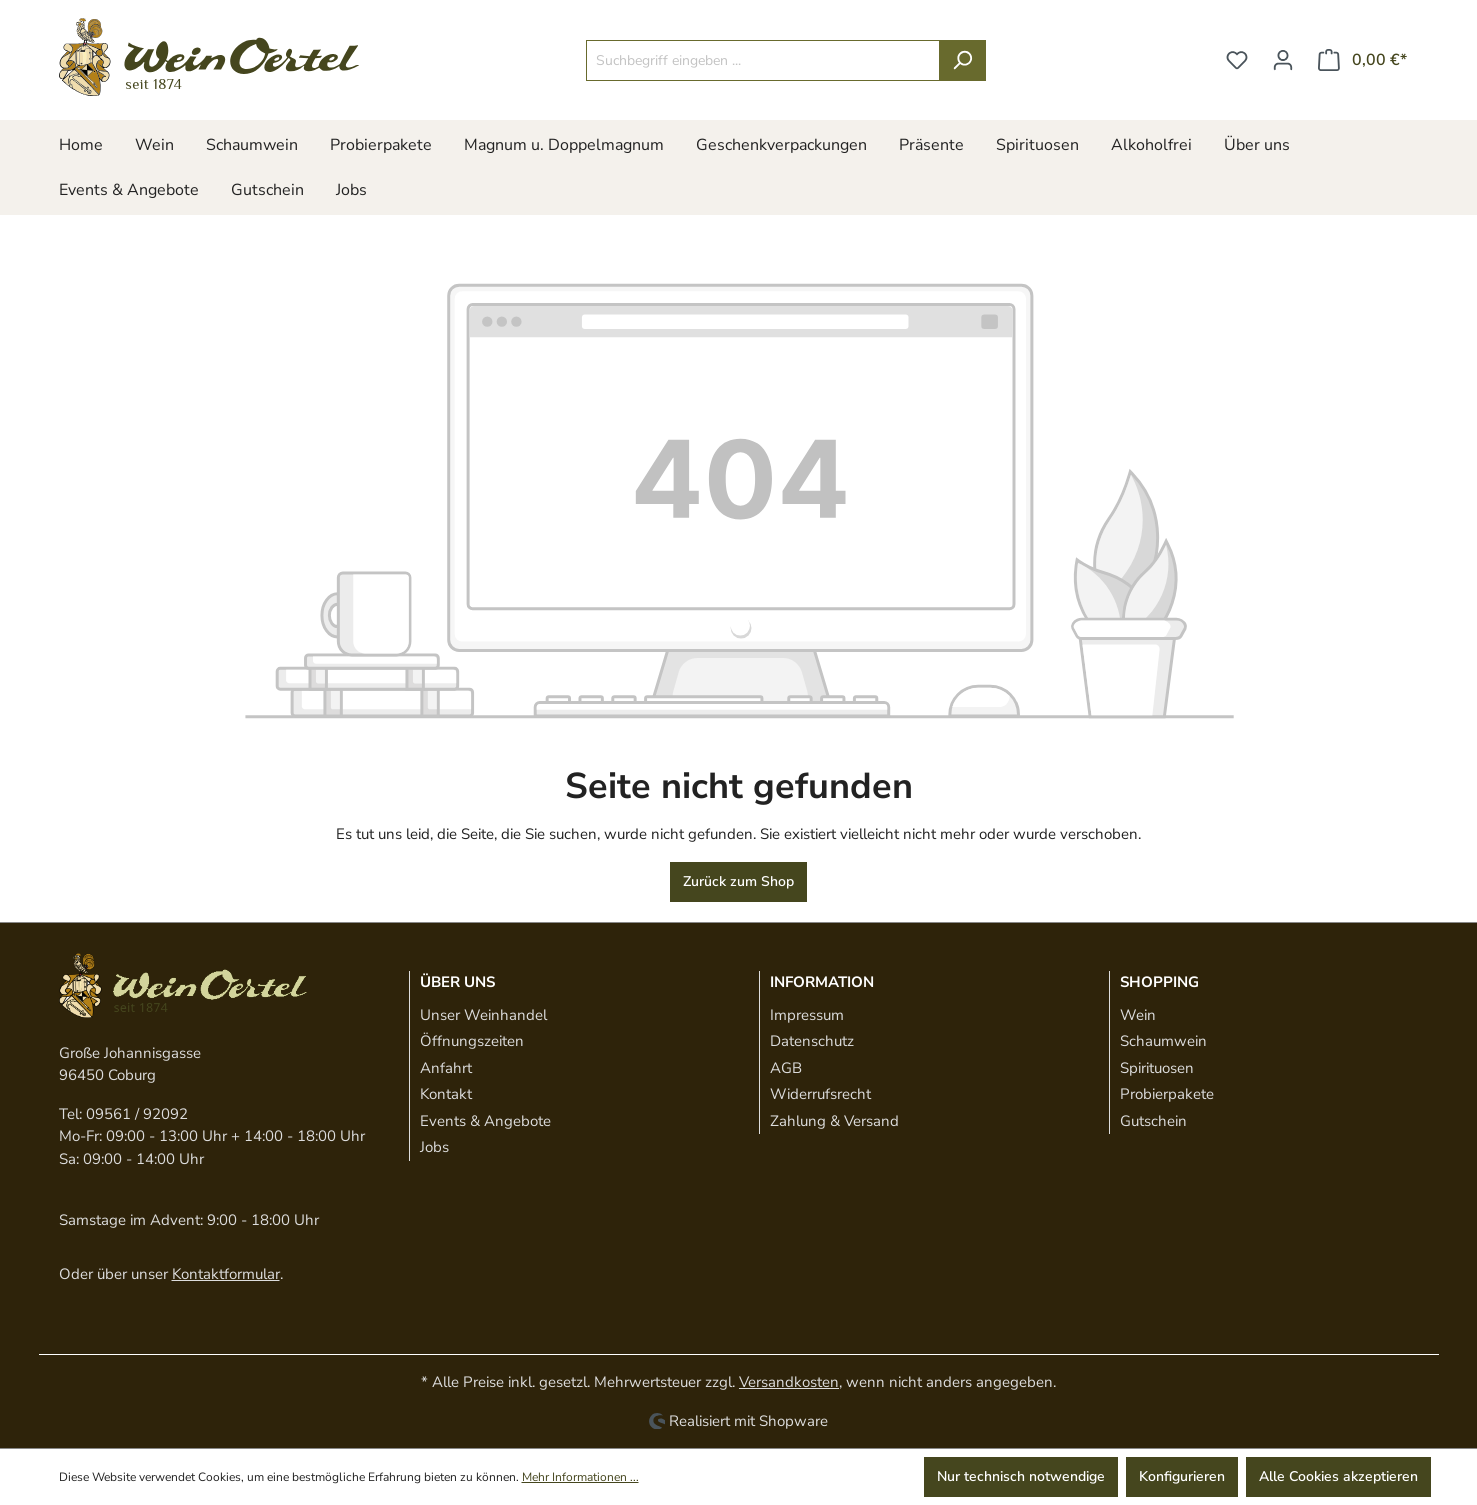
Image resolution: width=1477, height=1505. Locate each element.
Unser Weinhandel (483, 1015)
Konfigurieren (1182, 1476)
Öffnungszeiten (472, 1041)
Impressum (807, 1015)
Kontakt (446, 1094)
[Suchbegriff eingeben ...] (763, 60)
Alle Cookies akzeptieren (1338, 1476)
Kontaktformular (226, 1274)
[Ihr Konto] (1283, 60)
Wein (1138, 1015)
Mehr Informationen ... (580, 1477)
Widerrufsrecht (820, 1094)
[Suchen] (962, 60)
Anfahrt (446, 1068)
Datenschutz (812, 1041)
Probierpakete (1167, 1094)
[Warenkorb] (1362, 60)
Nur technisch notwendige (1021, 1476)
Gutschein (1153, 1121)
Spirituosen (1157, 1068)
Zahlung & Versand (834, 1121)
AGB (786, 1068)
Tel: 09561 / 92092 (123, 1114)
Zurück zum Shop (738, 881)
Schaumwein (1163, 1041)
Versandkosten (789, 1382)
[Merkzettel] (1237, 60)
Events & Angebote (485, 1121)
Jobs (434, 1147)
